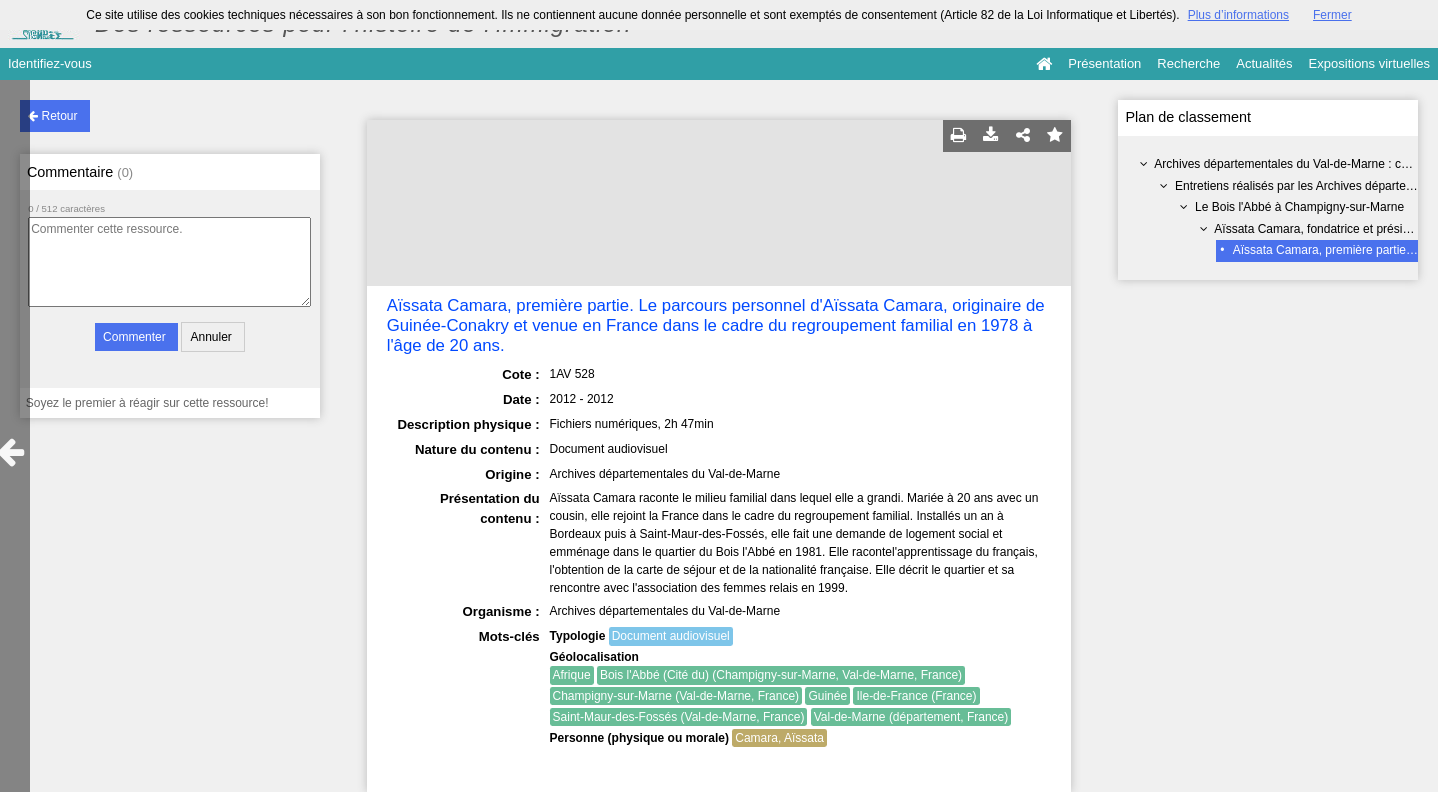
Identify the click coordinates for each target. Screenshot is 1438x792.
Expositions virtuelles (1369, 63)
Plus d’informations (1238, 15)
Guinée (827, 696)
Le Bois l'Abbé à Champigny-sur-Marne (1299, 207)
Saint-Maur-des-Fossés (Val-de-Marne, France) (679, 717)
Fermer (1332, 15)
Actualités (1264, 63)
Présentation (1104, 63)
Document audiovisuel (671, 636)
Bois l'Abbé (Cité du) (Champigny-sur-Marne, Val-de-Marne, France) (781, 675)
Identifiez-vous (50, 63)
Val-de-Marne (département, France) (911, 717)
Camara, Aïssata (779, 738)
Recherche (1188, 63)
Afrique (572, 675)
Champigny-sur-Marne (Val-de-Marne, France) (676, 696)
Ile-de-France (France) (916, 696)
